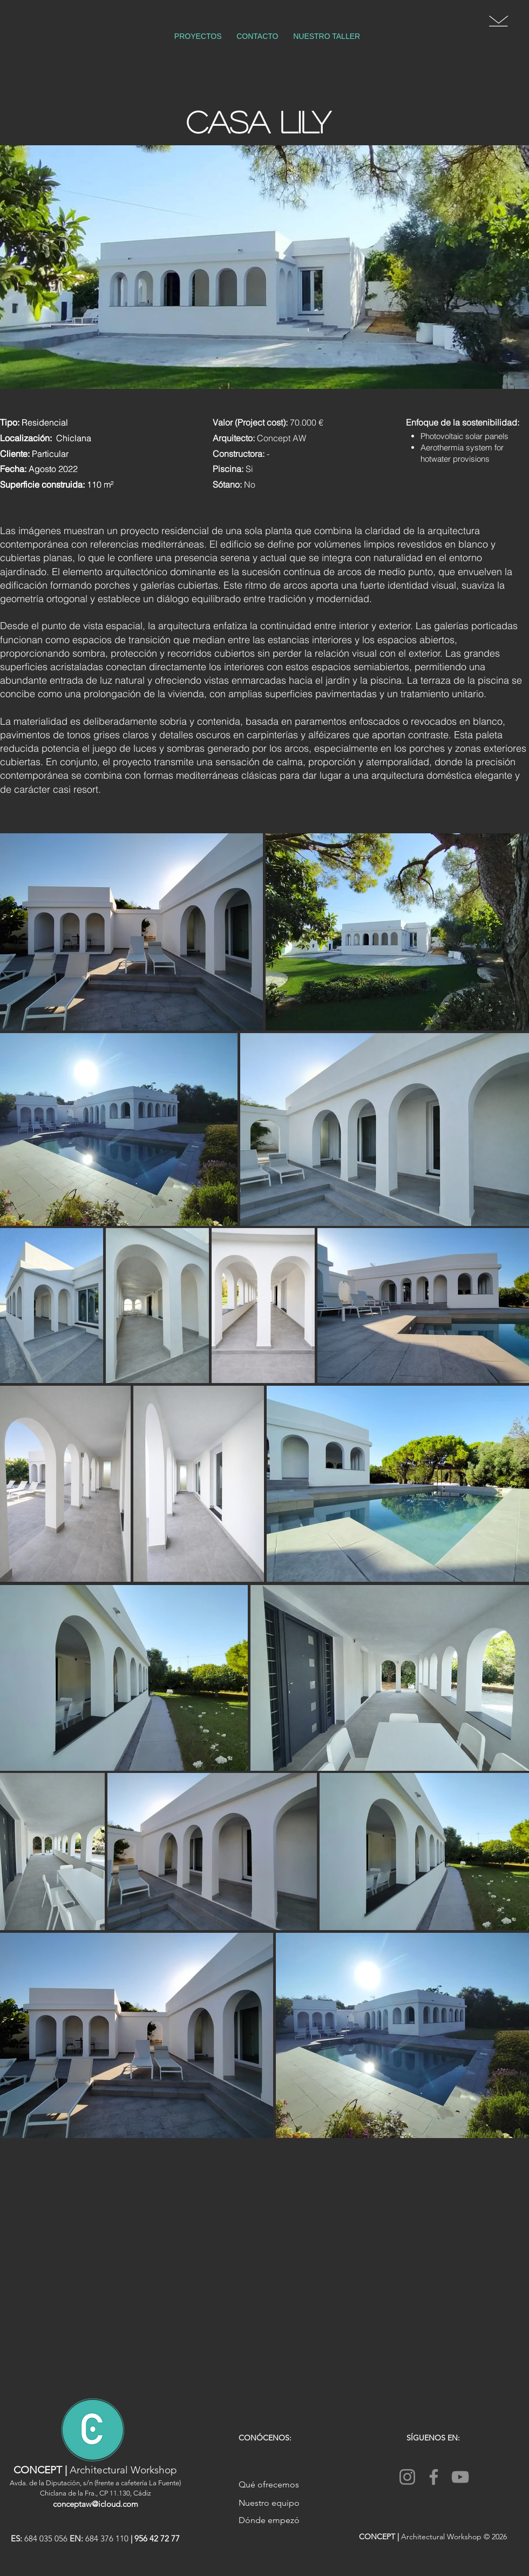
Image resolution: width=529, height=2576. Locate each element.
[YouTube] (460, 2476)
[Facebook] (433, 2476)
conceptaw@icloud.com (95, 2504)
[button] (498, 21)
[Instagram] (407, 2476)
